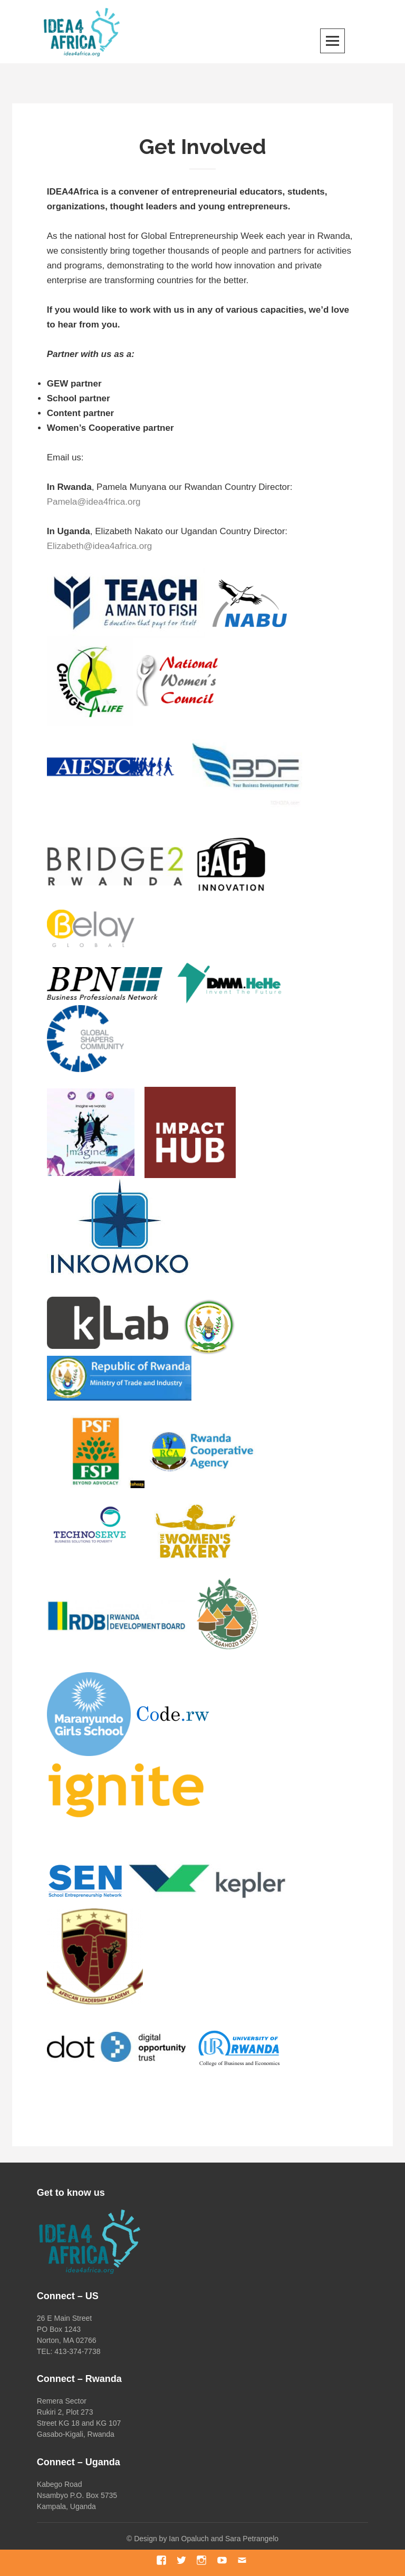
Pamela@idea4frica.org (94, 502)
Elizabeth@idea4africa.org (99, 546)
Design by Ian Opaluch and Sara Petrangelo (206, 2538)
